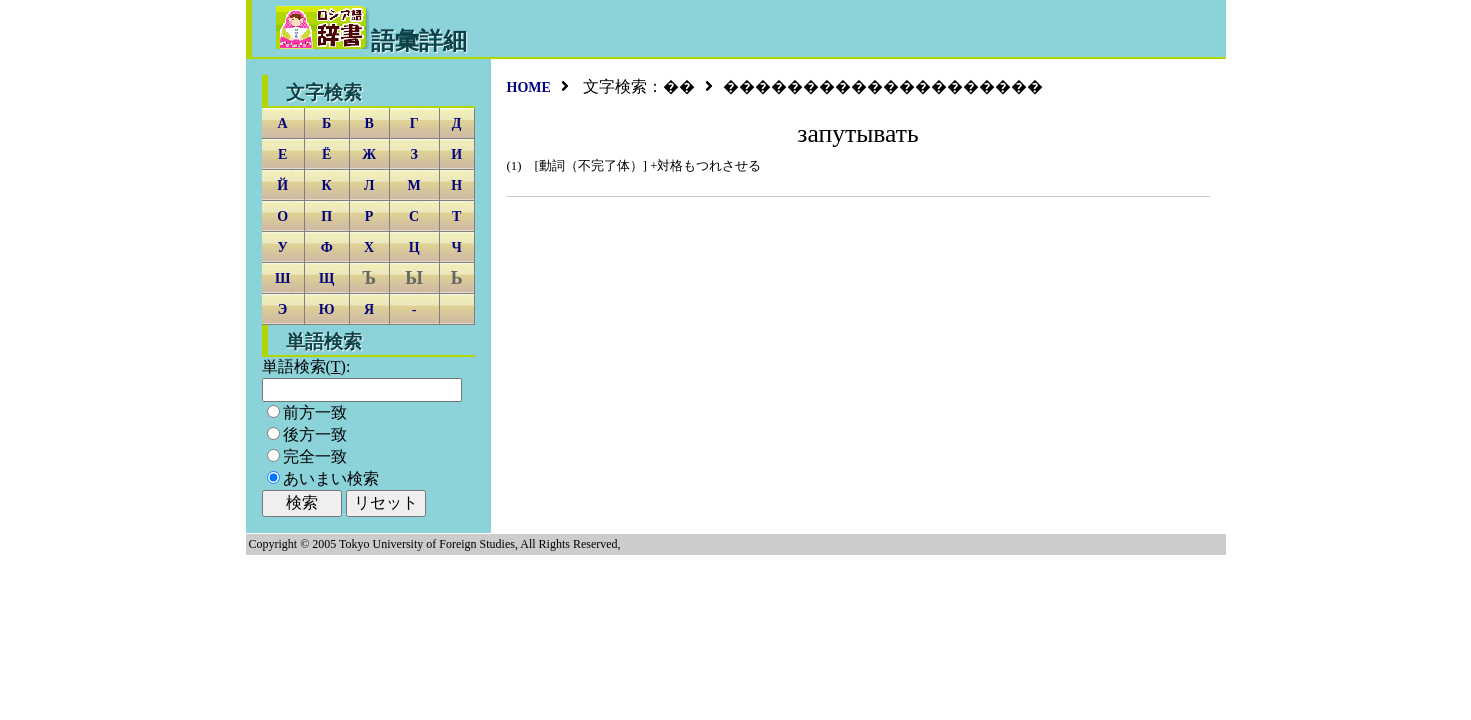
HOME (529, 87)
